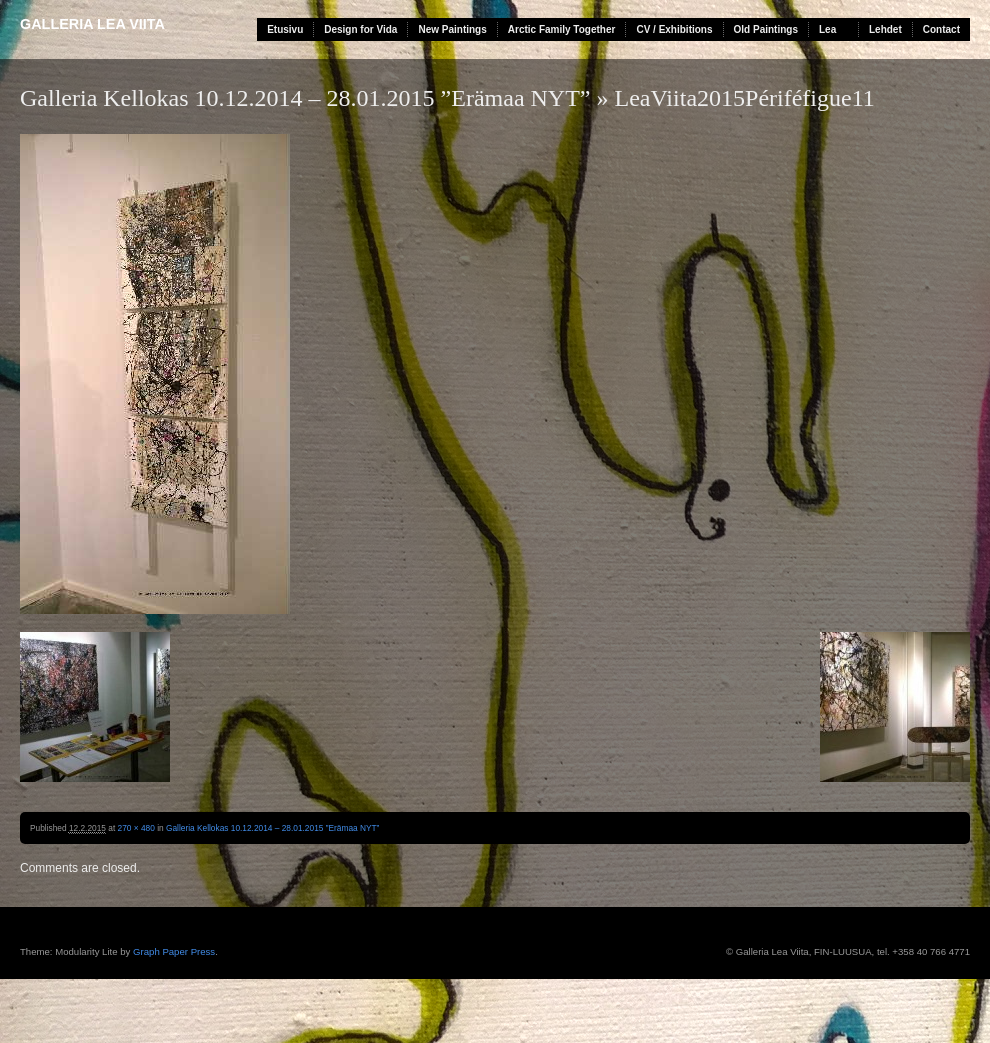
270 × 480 (136, 828)
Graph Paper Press (174, 951)
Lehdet (885, 29)
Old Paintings (766, 29)
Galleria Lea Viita (92, 24)
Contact (941, 29)
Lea (827, 29)
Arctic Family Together (562, 29)
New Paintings (452, 29)
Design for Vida (360, 29)
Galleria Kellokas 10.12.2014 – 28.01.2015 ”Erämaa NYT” (305, 98)
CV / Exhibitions (674, 29)
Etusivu (285, 29)
